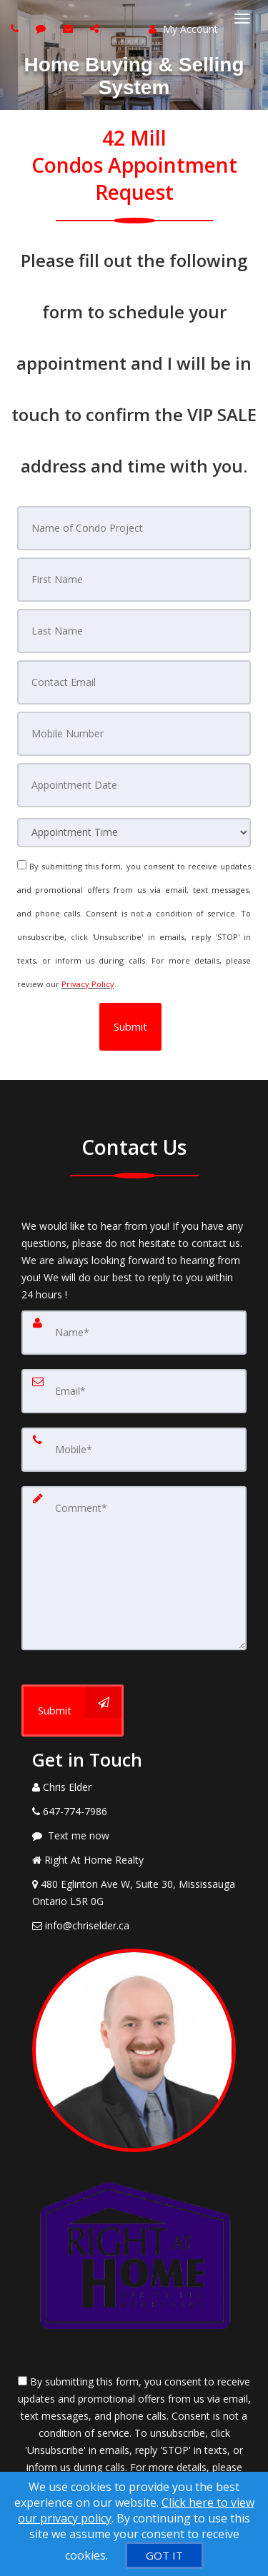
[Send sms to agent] (42, 28)
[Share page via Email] (96, 28)
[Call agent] (16, 28)
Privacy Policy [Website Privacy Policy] (87, 984)
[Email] (134, 1391)
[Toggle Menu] (242, 18)
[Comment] (134, 1568)
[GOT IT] (164, 2555)
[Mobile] (134, 1450)
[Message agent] (134, 1835)
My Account (183, 29)
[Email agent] (69, 28)
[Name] (134, 1332)
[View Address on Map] (134, 1893)
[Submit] (72, 1710)
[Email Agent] (134, 1925)
